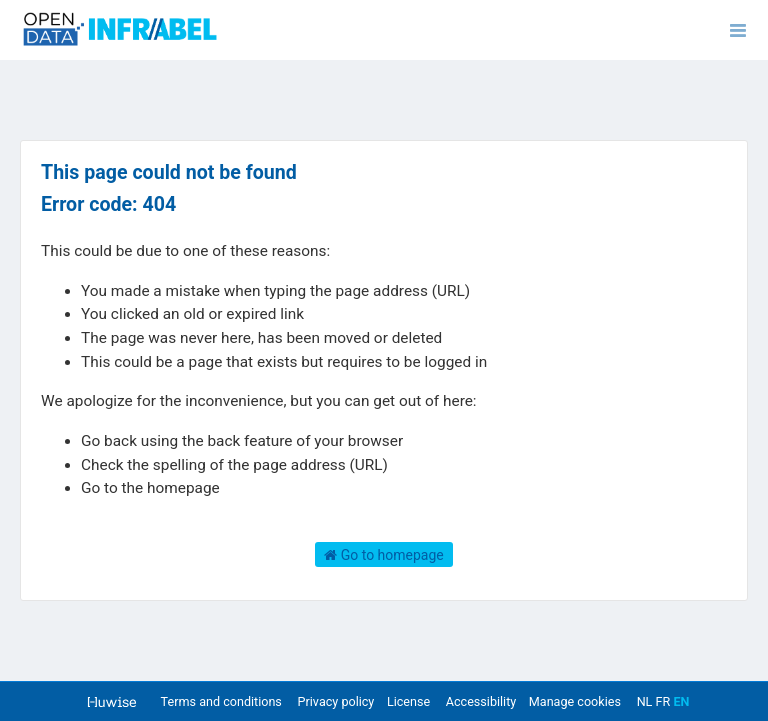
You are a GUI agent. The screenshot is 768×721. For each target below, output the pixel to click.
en (681, 701)
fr (663, 701)
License (408, 701)
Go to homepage (384, 555)
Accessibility (481, 701)
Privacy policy (338, 701)
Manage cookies (575, 701)
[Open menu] (738, 30)
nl (645, 701)
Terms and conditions (223, 701)
